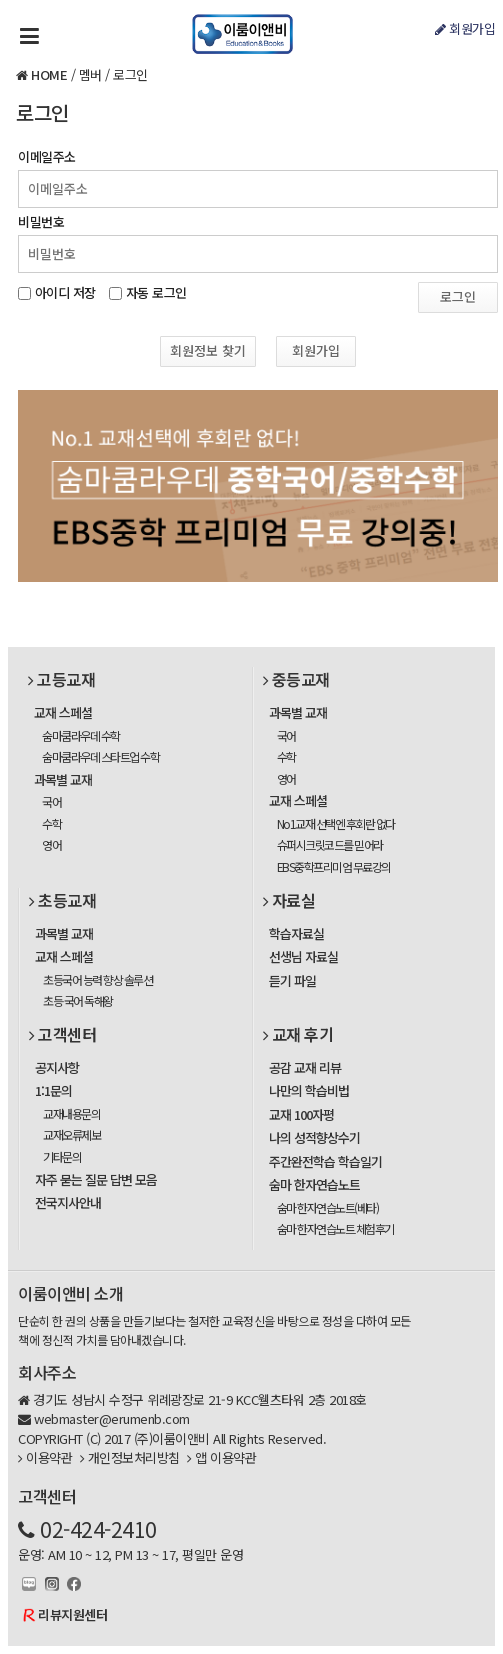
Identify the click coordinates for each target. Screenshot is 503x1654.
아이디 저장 (65, 291)
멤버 (90, 74)
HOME (49, 74)
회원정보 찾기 (208, 350)
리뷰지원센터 (72, 1614)
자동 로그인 (156, 291)
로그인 (130, 74)
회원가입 (465, 28)
